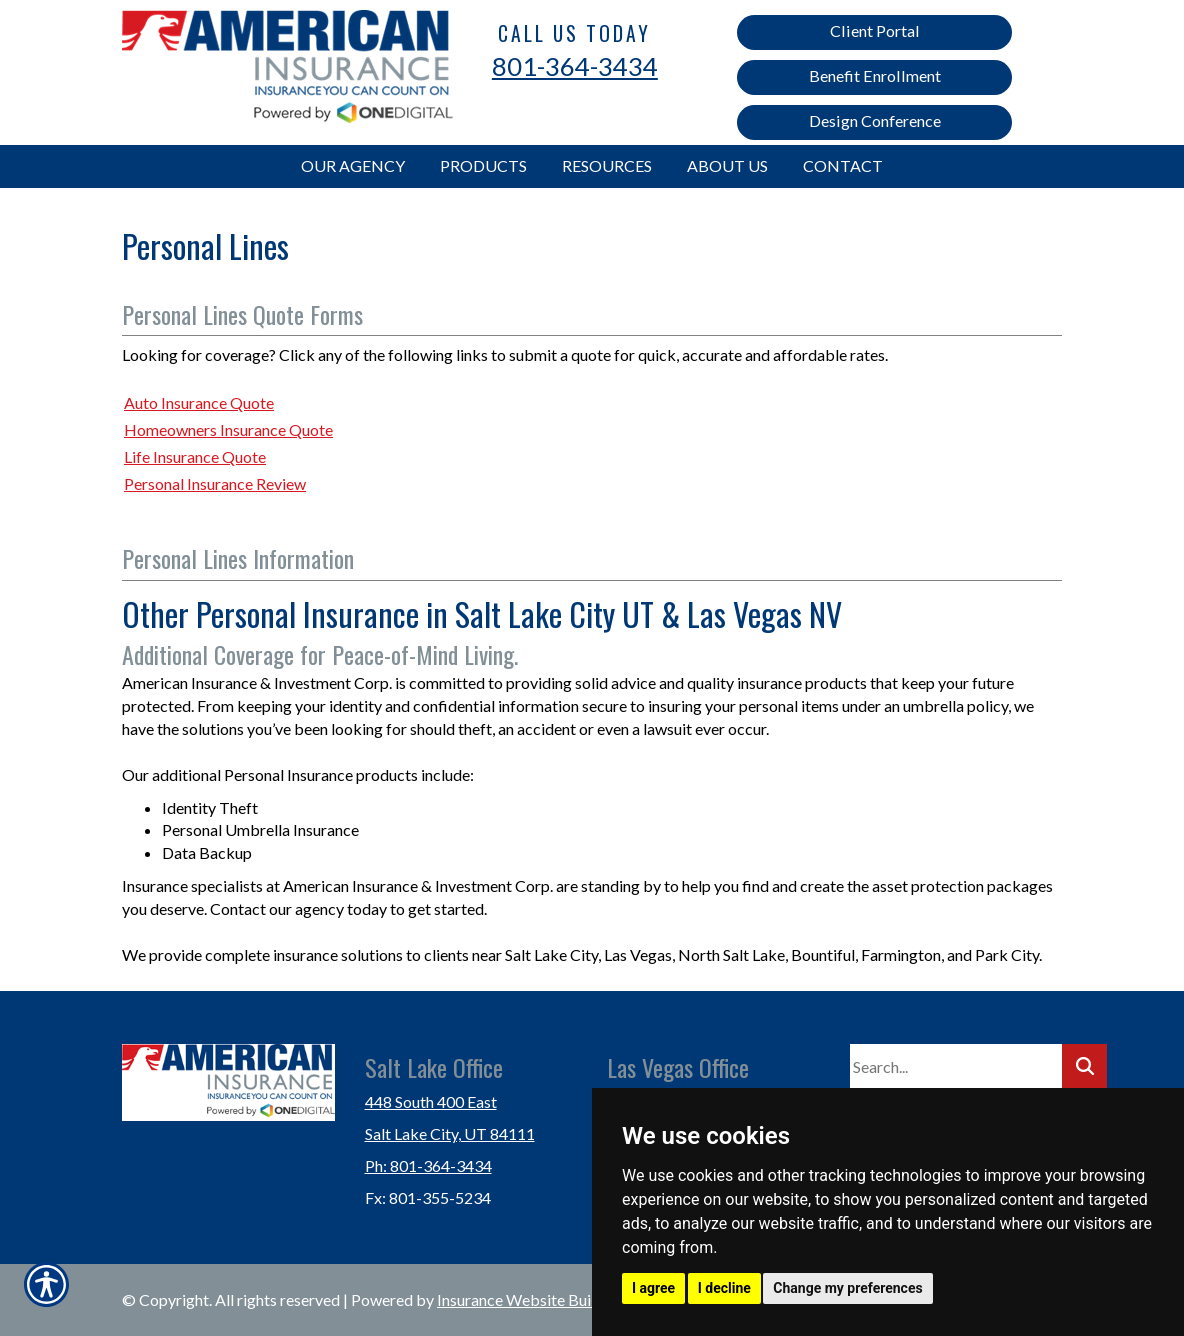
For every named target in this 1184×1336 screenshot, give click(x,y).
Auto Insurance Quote (199, 402)
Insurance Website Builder (527, 1299)
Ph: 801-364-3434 (428, 1165)
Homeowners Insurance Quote (228, 429)
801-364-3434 (575, 66)
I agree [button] (653, 1288)
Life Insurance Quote (195, 456)
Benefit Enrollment (875, 75)
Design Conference (875, 120)
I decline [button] (724, 1288)
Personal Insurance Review (215, 483)
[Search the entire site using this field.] (956, 1067)
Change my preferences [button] (847, 1288)
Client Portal (875, 30)
